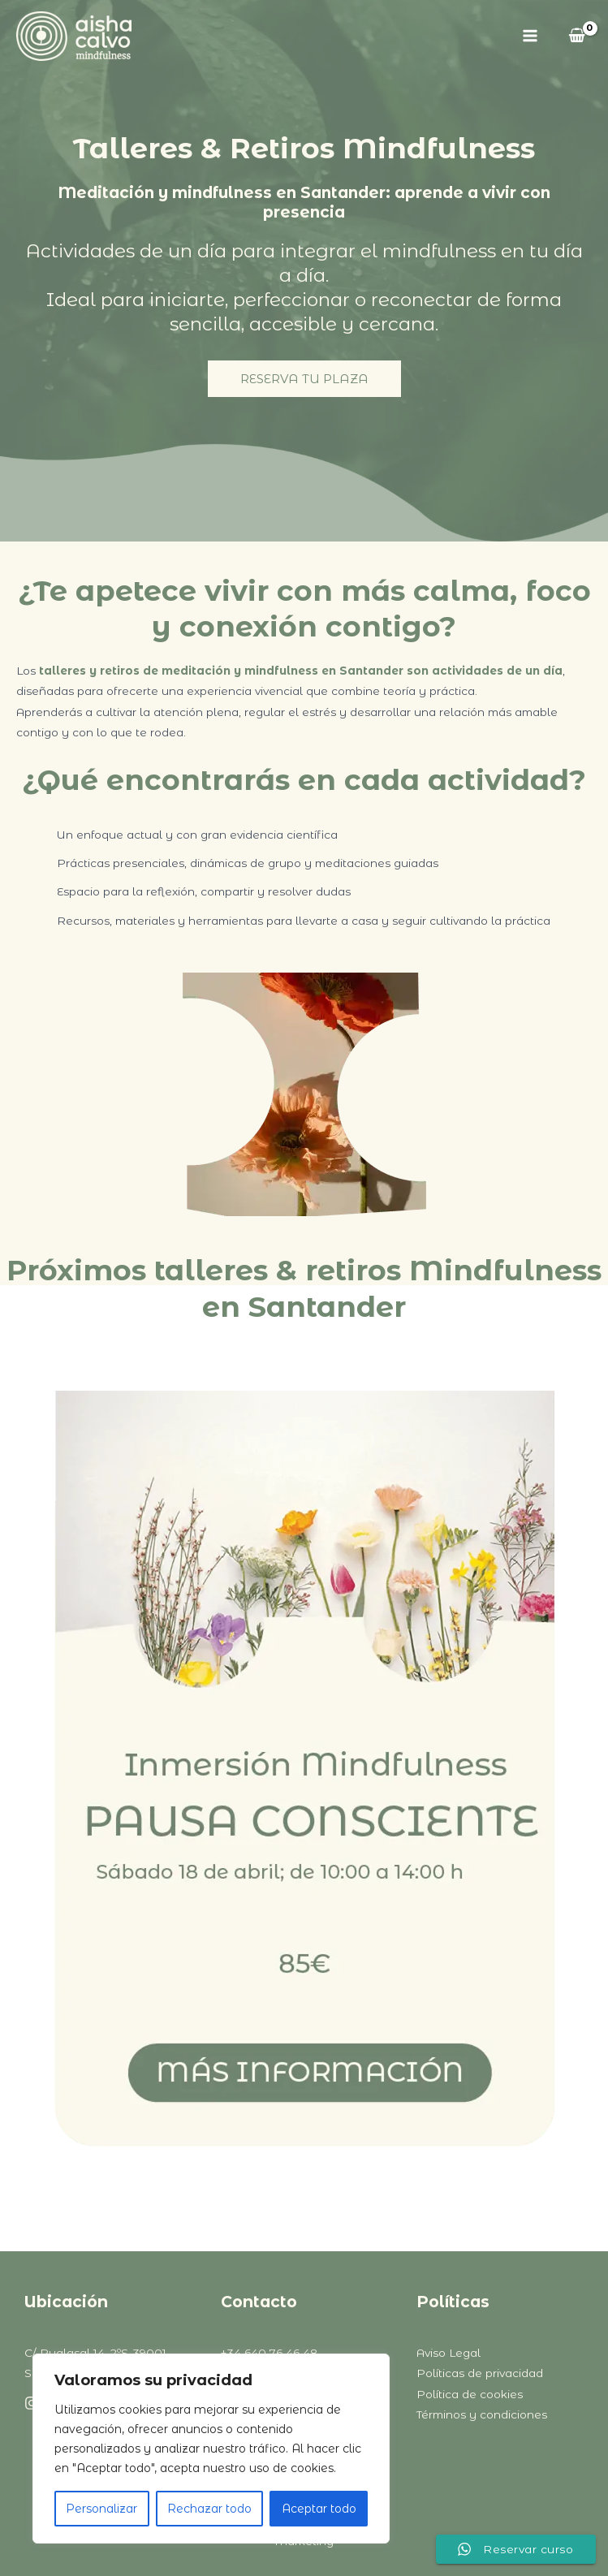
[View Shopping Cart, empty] (577, 36)
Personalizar (101, 2508)
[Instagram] (31, 2403)
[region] (211, 2449)
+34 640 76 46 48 (269, 2352)
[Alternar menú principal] (530, 36)
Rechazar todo (209, 2508)
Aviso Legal (448, 2352)
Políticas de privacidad (479, 2373)
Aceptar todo (319, 2508)
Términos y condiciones (481, 2414)
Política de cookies (469, 2394)
